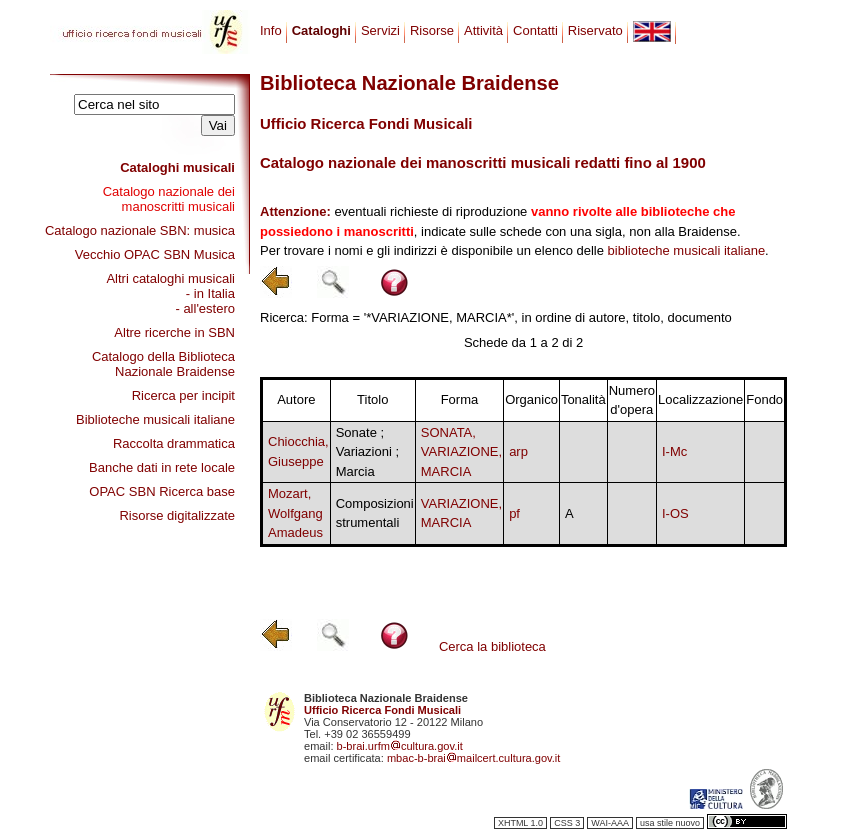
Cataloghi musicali (177, 167)
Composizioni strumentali (375, 513)
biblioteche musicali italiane (687, 250)
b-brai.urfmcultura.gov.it (400, 746)
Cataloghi (321, 30)
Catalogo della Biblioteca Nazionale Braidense (163, 364)
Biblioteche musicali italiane (155, 419)
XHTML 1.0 (520, 823)
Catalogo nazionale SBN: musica (140, 230)
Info (271, 30)
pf (514, 513)
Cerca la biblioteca (492, 646)
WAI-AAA (610, 823)
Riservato (595, 30)
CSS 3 (567, 823)
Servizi (380, 30)
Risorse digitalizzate (177, 515)
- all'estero (205, 308)
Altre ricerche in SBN (174, 332)
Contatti (535, 30)
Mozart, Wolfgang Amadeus (295, 513)
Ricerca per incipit (183, 395)
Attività (483, 30)
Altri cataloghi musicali (170, 278)
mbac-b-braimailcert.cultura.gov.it (474, 758)
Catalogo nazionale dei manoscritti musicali (169, 199)
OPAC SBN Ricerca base (162, 491)
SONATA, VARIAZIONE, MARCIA (461, 452)
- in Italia (210, 293)
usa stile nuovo (670, 823)
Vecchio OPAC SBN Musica (155, 254)
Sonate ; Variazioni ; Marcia (367, 452)
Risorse (432, 30)
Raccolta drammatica (174, 443)
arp (518, 451)
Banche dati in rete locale (162, 467)
